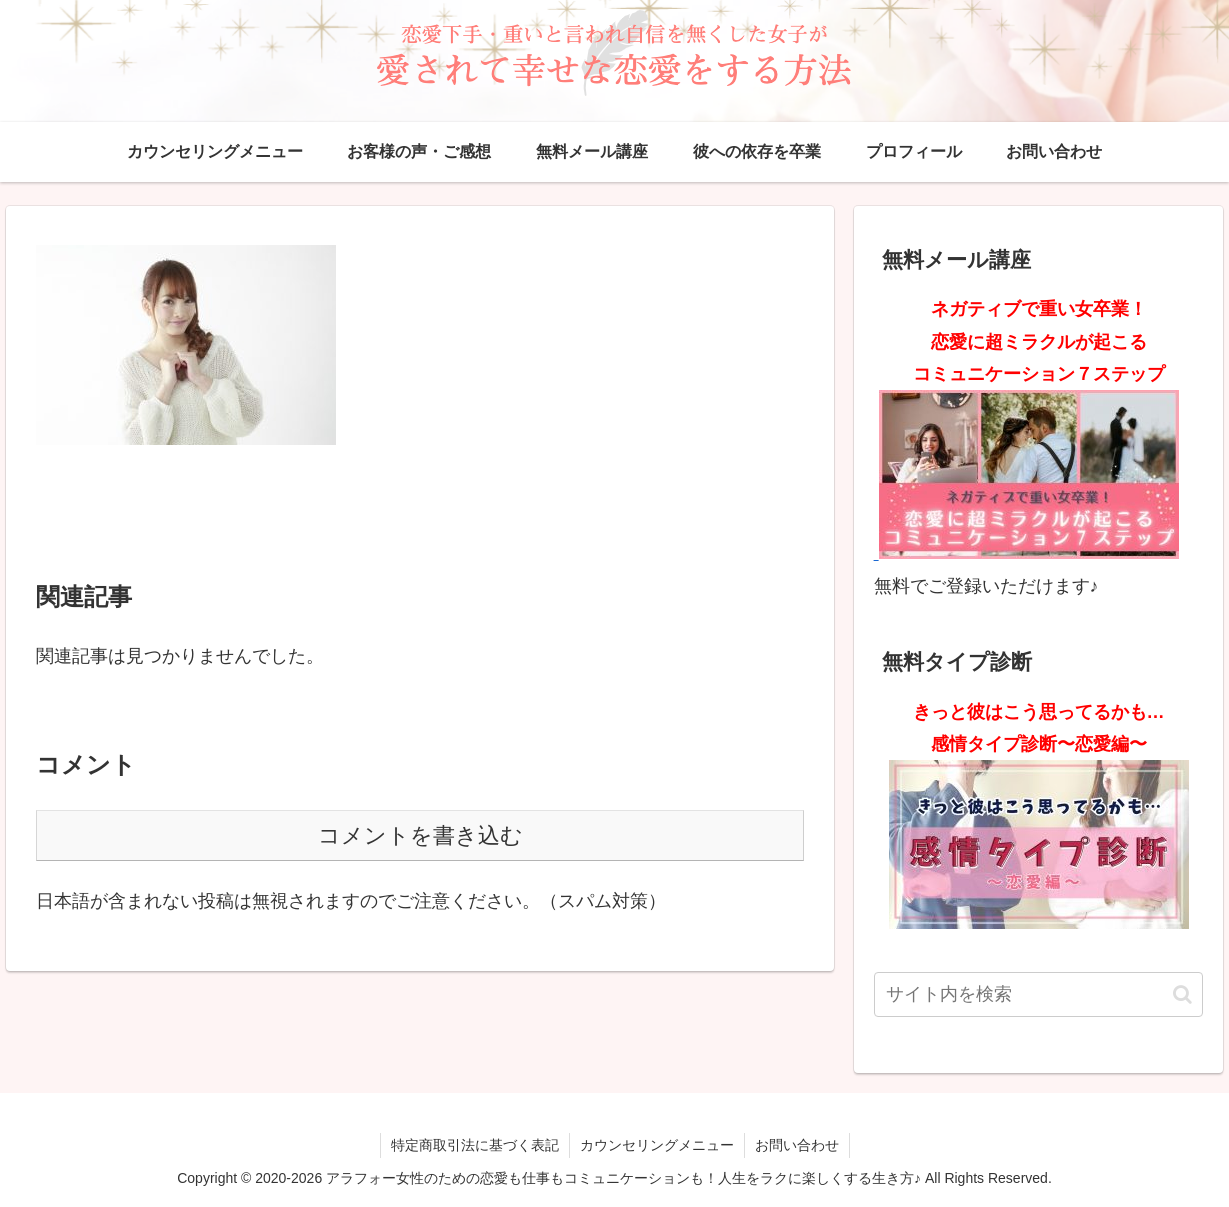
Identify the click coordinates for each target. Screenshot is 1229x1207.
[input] (1039, 994)
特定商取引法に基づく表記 (475, 1145)
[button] (1182, 994)
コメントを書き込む (420, 835)
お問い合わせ (797, 1145)
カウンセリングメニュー (657, 1145)
